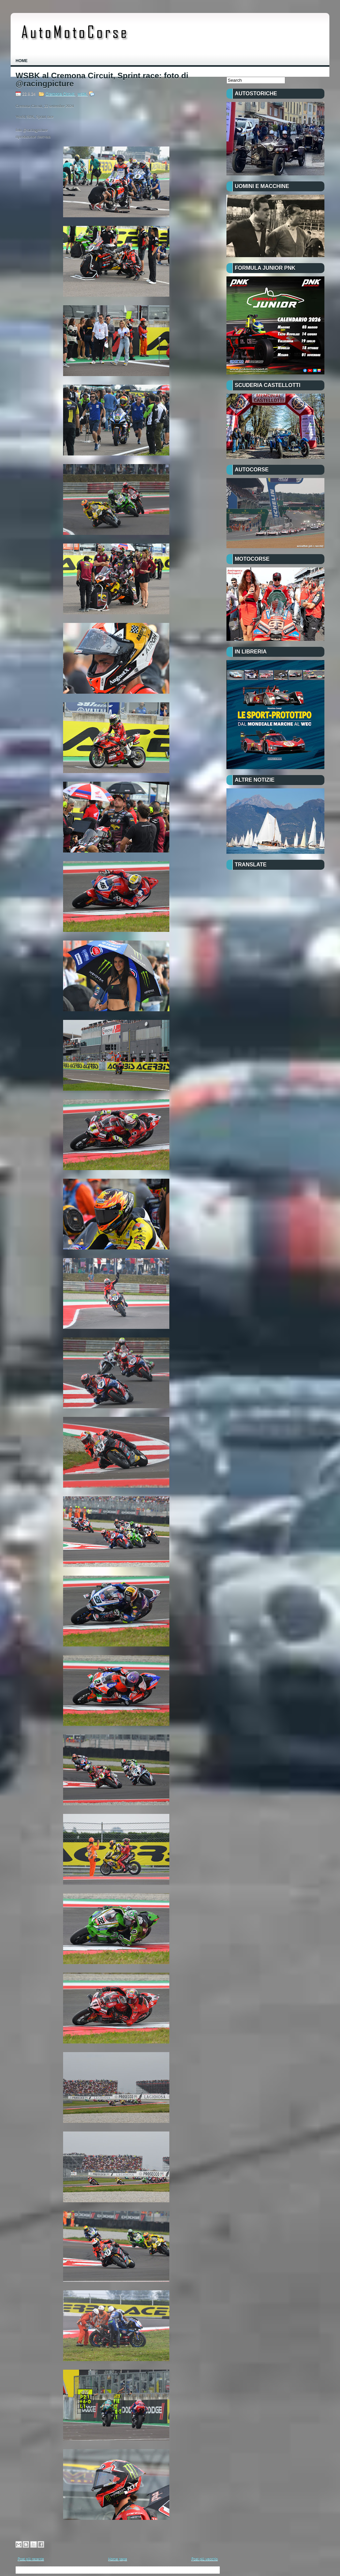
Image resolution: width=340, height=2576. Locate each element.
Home (22, 60)
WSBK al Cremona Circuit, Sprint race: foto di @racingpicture (102, 80)
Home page (117, 2559)
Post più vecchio (204, 2559)
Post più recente (31, 2559)
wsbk (83, 94)
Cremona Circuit (60, 94)
